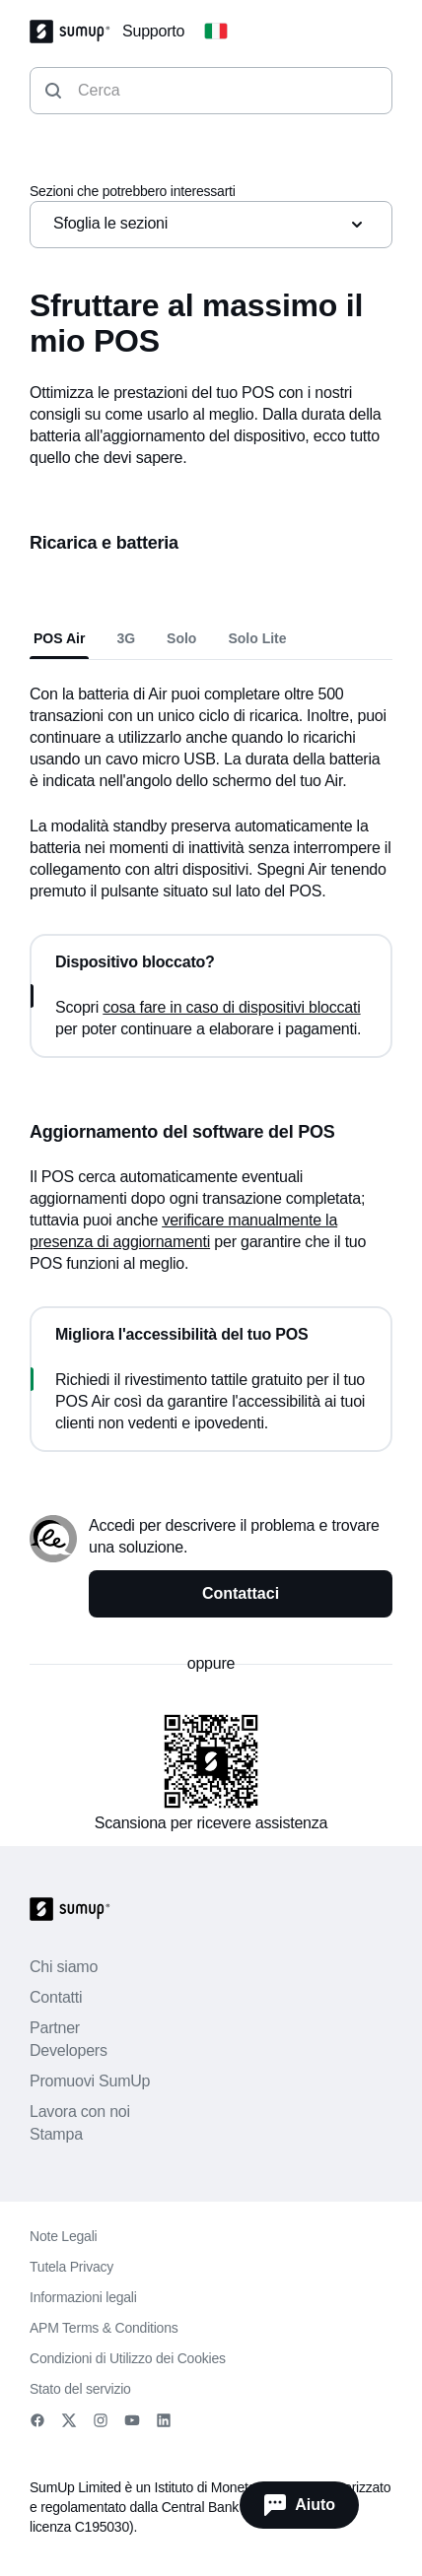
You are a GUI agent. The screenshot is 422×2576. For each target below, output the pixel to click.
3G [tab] (125, 638)
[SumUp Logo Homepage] (76, 31)
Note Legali (63, 2236)
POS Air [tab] (59, 638)
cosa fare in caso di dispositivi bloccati (231, 1007)
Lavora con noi (80, 2111)
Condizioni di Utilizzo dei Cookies (128, 2358)
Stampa (56, 2134)
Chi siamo (64, 1966)
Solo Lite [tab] (257, 638)
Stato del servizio (80, 2389)
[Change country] (216, 31)
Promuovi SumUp (90, 2081)
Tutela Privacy (71, 2267)
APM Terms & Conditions (104, 2328)
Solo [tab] (181, 638)
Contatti (56, 1997)
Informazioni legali (83, 2297)
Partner (55, 2027)
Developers (68, 2050)
